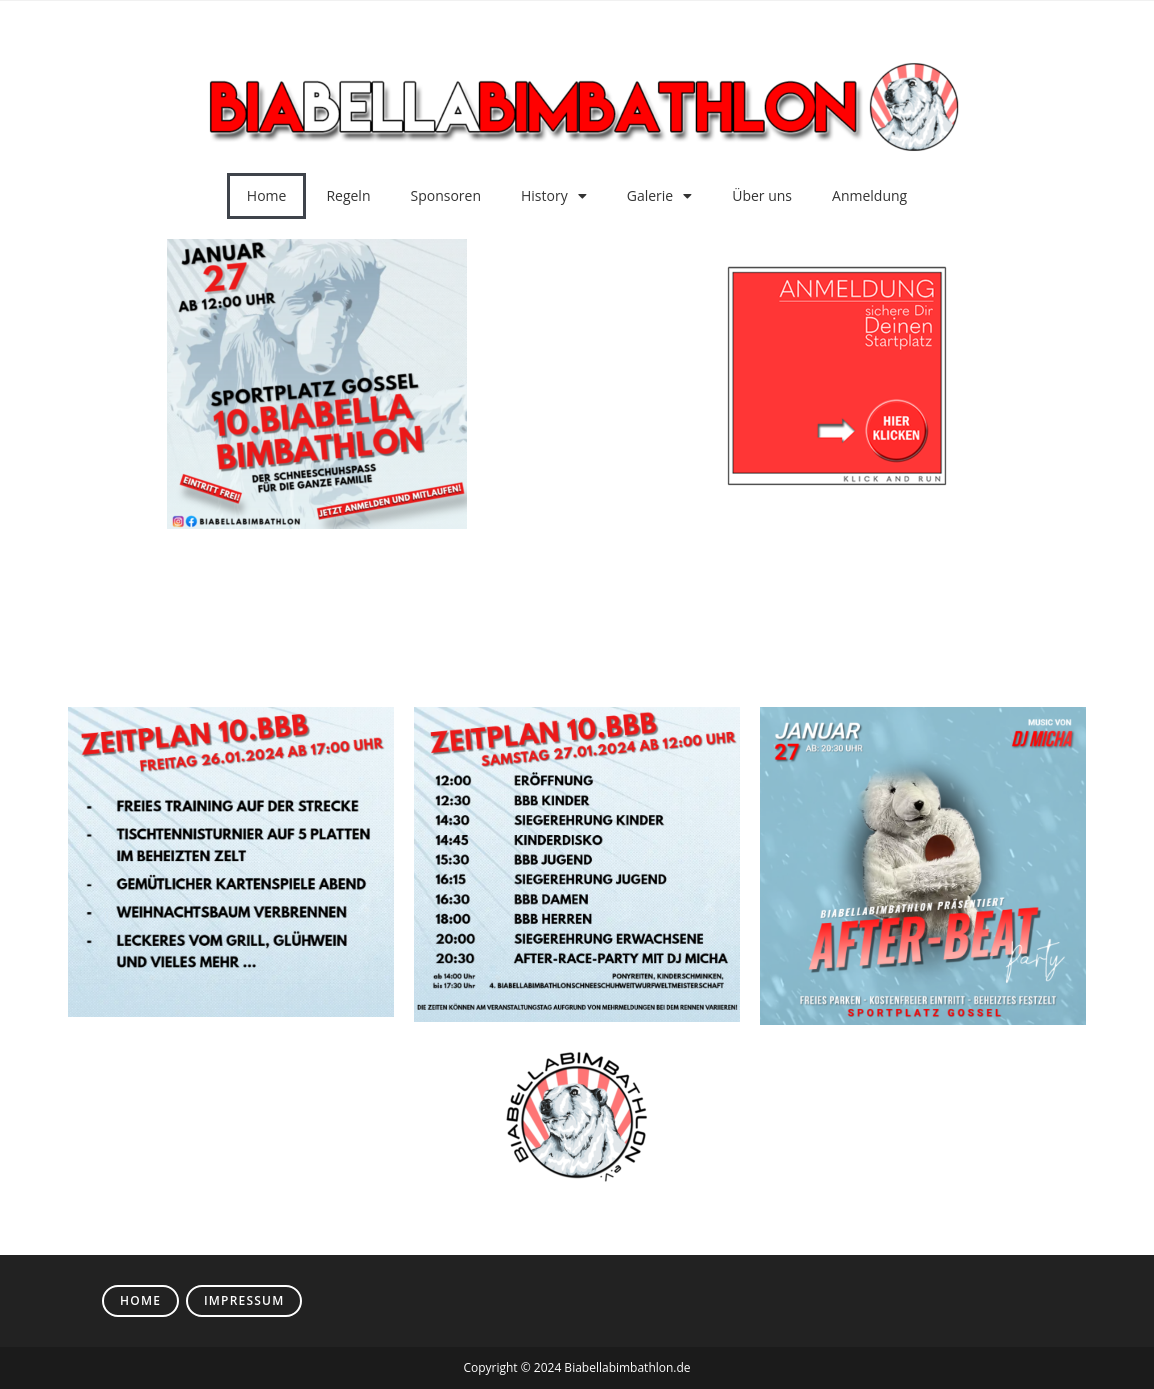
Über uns (762, 195)
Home (267, 195)
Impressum (244, 1300)
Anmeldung (869, 195)
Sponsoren (446, 195)
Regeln (348, 195)
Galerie (659, 196)
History (554, 196)
